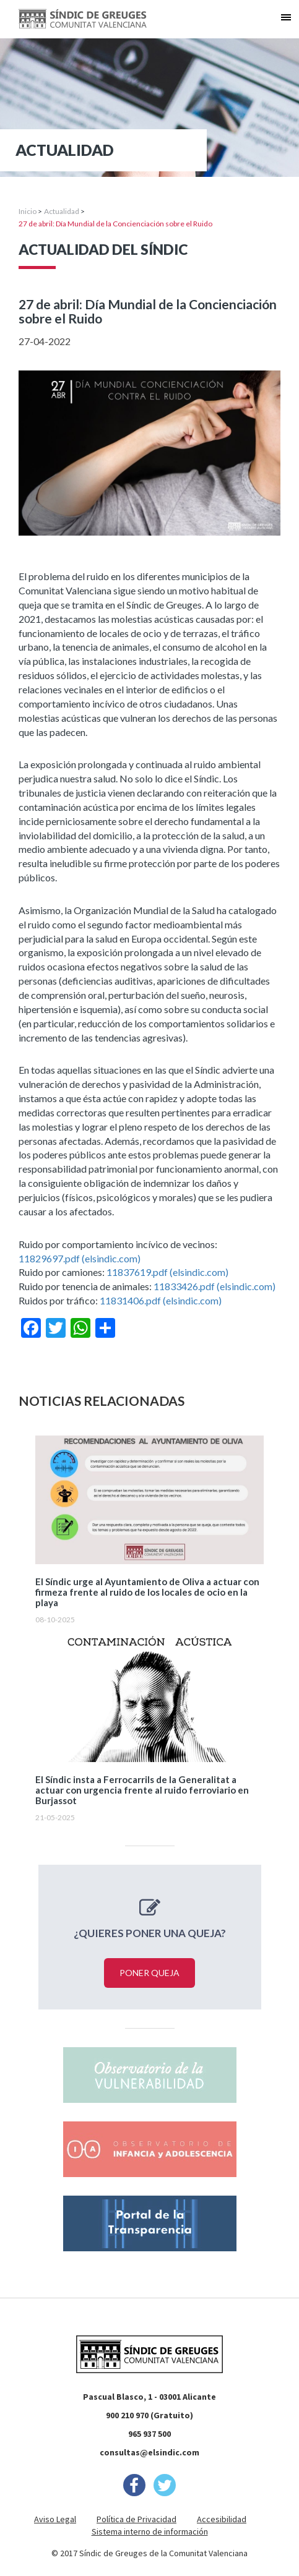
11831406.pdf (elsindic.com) (161, 1300)
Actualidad (61, 211)
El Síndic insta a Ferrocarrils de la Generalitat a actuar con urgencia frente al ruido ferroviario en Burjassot (142, 1790)
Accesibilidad (221, 2519)
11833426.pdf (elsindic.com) (214, 1286)
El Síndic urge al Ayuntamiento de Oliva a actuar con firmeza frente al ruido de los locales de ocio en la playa (147, 1592)
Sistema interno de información (150, 2531)
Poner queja (149, 1972)
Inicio (28, 211)
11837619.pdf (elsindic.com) (167, 1272)
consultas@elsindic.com (149, 2452)
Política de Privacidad (136, 2519)
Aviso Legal (55, 2519)
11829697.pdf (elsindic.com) (80, 1258)
